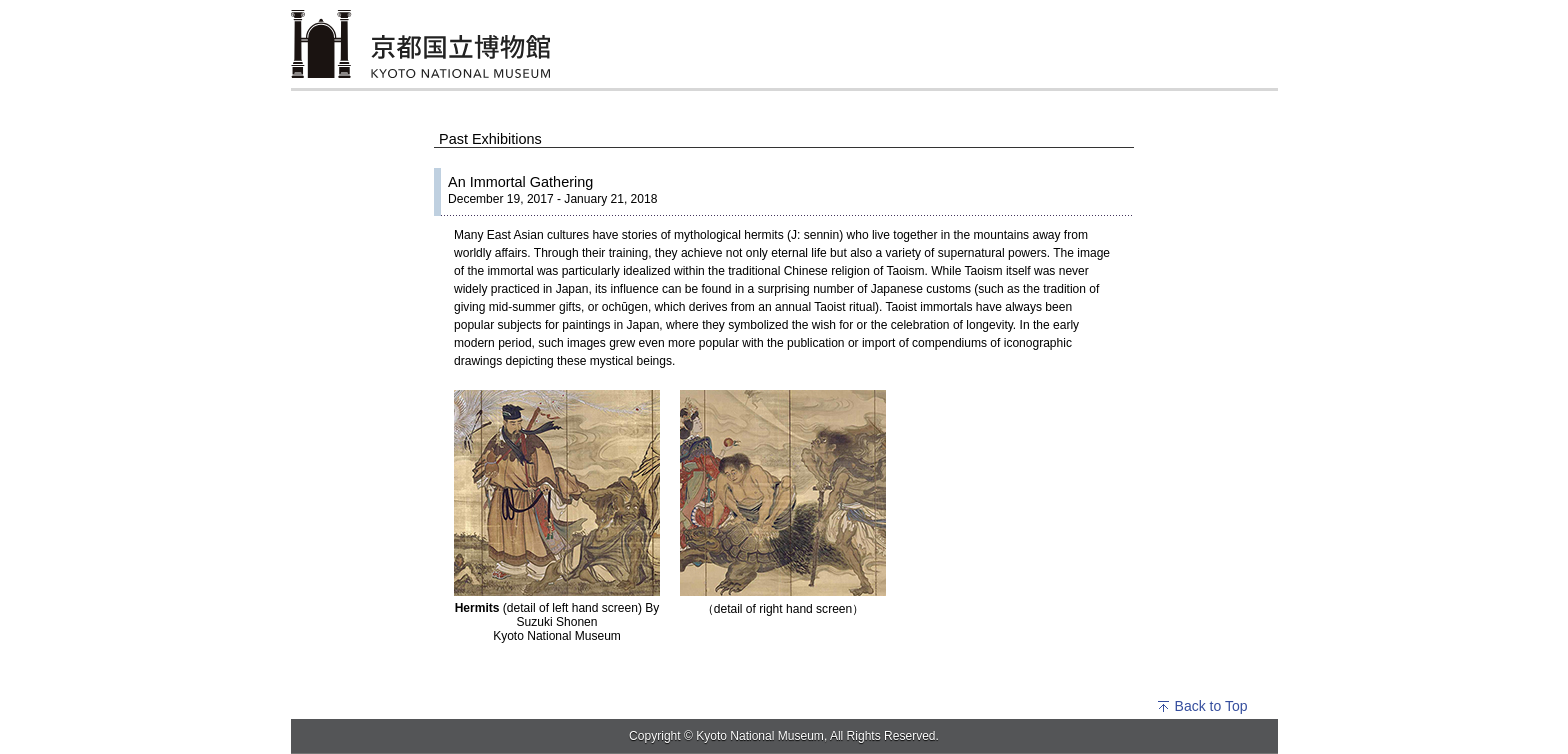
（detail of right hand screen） (783, 609)
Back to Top (1202, 706)
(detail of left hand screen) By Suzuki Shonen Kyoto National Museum (557, 622)
